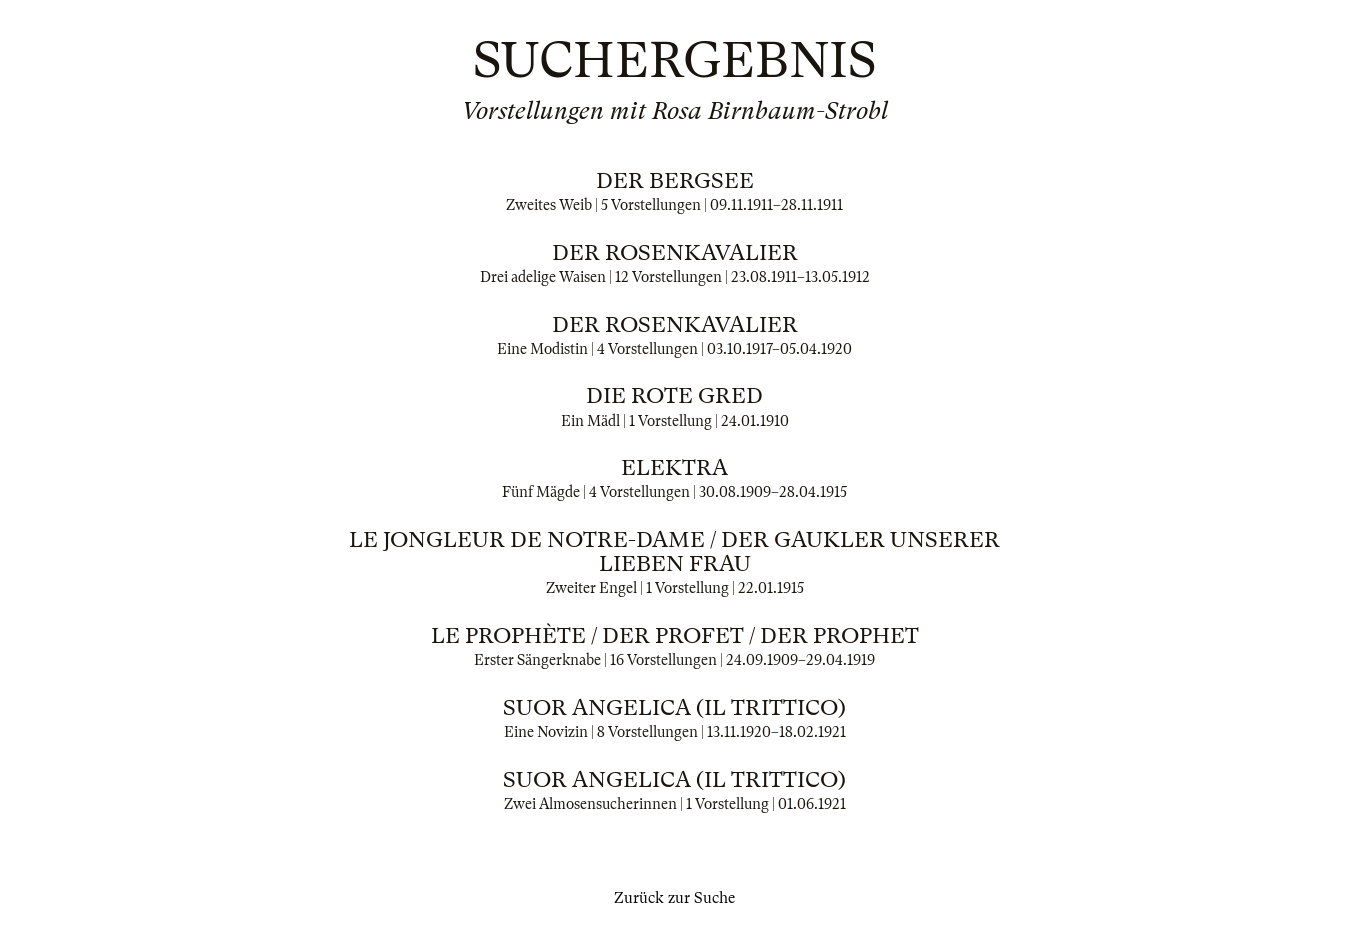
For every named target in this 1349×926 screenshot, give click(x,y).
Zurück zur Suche (674, 898)
